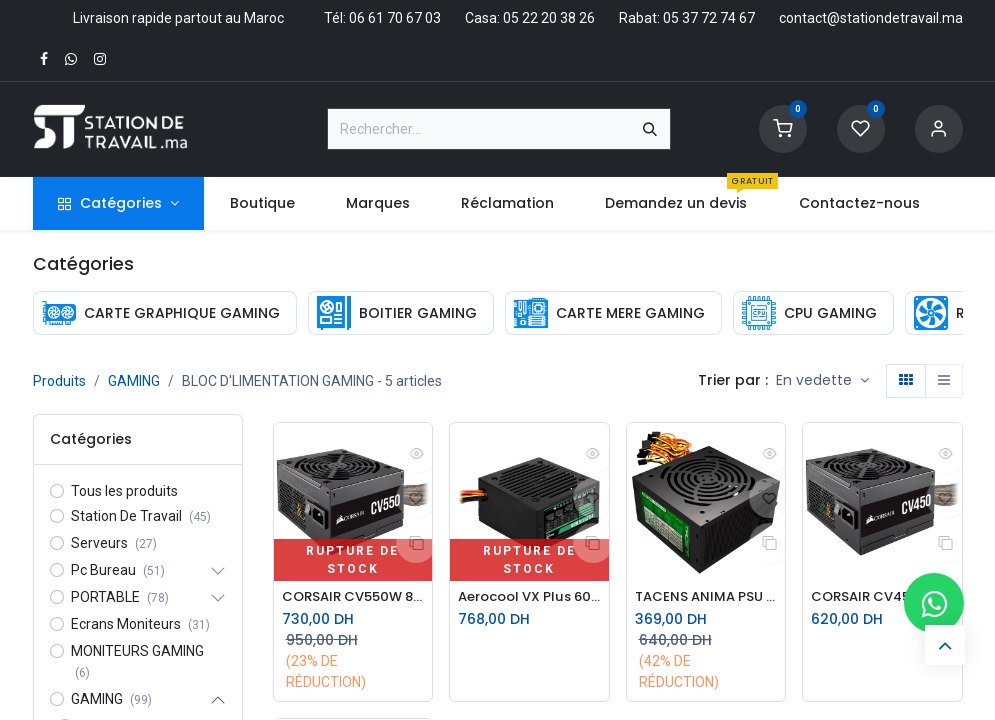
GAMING (134, 381)
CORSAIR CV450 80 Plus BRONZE (882, 597)
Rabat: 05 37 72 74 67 (687, 18)
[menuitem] (262, 203)
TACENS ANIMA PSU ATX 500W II (706, 597)
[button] (822, 381)
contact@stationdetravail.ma (871, 18)
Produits (59, 381)
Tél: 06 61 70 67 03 (382, 18)
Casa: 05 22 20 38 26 (530, 18)
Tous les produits (124, 491)
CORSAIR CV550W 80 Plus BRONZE (353, 597)
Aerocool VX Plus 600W (529, 597)
